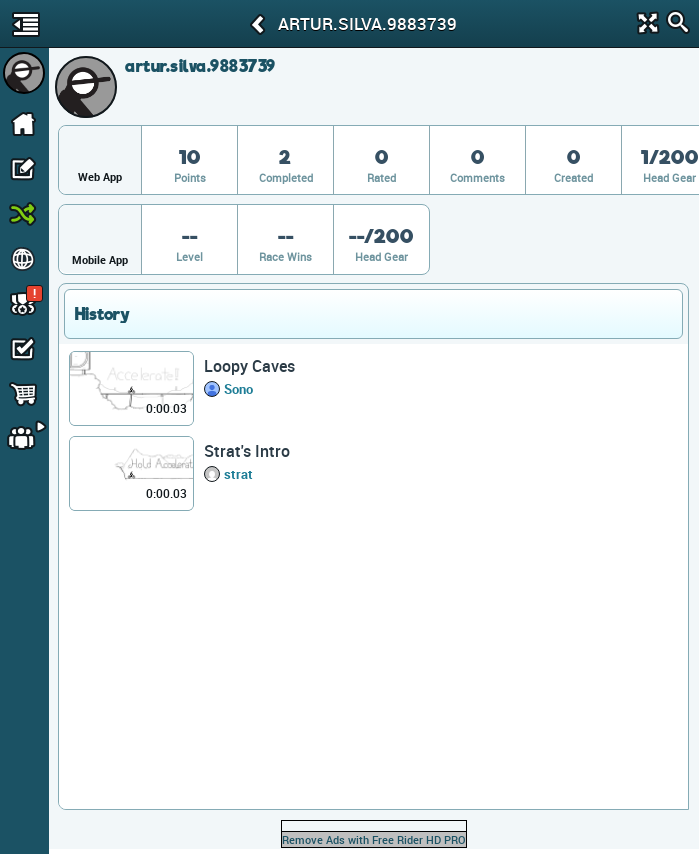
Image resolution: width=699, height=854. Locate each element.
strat (238, 474)
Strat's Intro (247, 451)
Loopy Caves (249, 366)
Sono (238, 389)
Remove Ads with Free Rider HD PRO (374, 839)
